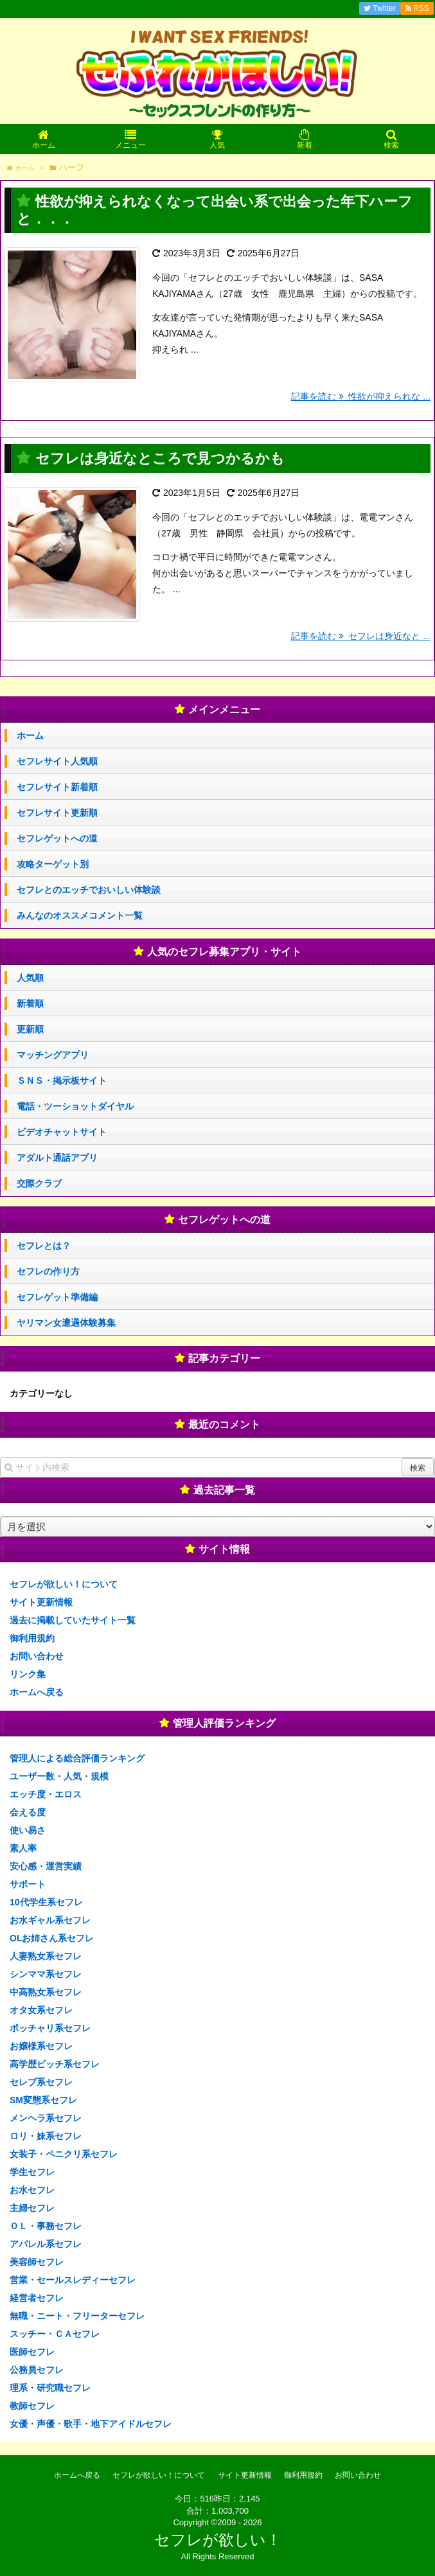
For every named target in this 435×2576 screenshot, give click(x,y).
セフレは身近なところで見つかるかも (160, 458)
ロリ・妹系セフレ (46, 2136)
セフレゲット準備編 (57, 1296)
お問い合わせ (37, 1656)
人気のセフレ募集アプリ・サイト (224, 951)
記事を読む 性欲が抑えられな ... (361, 396)
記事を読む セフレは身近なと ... (361, 636)
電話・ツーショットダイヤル (75, 1106)
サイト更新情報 (41, 1602)
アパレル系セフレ (46, 2244)
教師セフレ (32, 2406)
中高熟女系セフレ (46, 1992)
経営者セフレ (37, 2298)
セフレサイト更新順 (57, 812)
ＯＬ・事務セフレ (46, 2226)
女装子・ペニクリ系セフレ (64, 2154)
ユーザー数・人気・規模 (59, 1776)
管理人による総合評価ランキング (77, 1758)
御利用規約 (32, 1638)
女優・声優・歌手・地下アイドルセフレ (91, 2424)
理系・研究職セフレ (50, 2388)
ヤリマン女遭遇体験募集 (66, 1322)
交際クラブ (39, 1183)
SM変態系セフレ (43, 2100)
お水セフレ (32, 2190)
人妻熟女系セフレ (46, 1956)
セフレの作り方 (48, 1271)
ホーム (30, 735)
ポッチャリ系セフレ (50, 2028)
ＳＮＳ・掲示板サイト (62, 1080)
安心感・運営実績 (46, 1866)
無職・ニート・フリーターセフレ (77, 2316)
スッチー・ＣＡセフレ (55, 2334)
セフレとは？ (44, 1245)
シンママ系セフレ (46, 1974)
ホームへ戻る (37, 1692)
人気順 (30, 977)
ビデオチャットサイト (62, 1131)
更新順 (30, 1029)
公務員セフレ (37, 2370)
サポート (28, 1884)
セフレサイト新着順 (57, 786)
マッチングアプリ (53, 1054)
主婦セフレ (32, 2208)
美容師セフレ (37, 2262)
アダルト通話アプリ (57, 1157)
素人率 (23, 1848)
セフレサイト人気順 (57, 761)
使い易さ (28, 1830)
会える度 (28, 1812)
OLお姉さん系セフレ (52, 1938)
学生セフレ (32, 2172)
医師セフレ (32, 2352)
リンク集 (28, 1674)
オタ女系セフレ (41, 2010)
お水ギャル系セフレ (50, 1920)
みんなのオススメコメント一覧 (80, 915)
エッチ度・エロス (46, 1794)
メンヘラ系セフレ (46, 2118)
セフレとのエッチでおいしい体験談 (89, 889)
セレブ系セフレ (41, 2082)
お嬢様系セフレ (41, 2046)
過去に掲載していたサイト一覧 (73, 1620)
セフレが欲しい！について (64, 1584)
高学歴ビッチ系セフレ (55, 2064)
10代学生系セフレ (46, 1902)
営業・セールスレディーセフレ (73, 2280)
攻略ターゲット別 (53, 864)
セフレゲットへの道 (57, 838)
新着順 (30, 1003)
